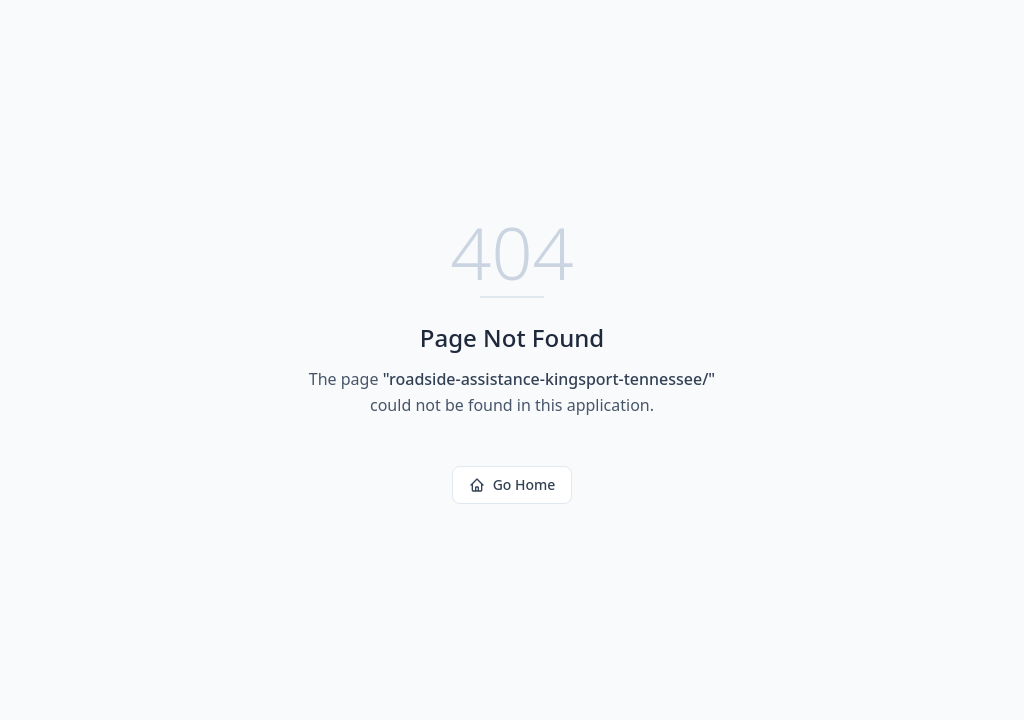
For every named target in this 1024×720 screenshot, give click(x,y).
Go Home (512, 484)
